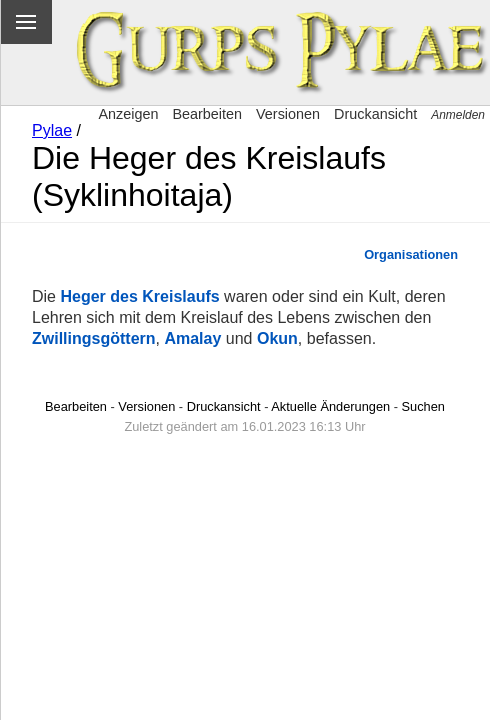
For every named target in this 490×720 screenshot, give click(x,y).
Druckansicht (375, 114)
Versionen (288, 114)
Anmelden (458, 115)
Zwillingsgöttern (94, 338)
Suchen (423, 406)
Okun (277, 338)
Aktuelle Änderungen (330, 406)
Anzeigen (128, 114)
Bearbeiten (207, 114)
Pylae (52, 130)
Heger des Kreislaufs (139, 296)
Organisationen (411, 254)
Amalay (192, 338)
